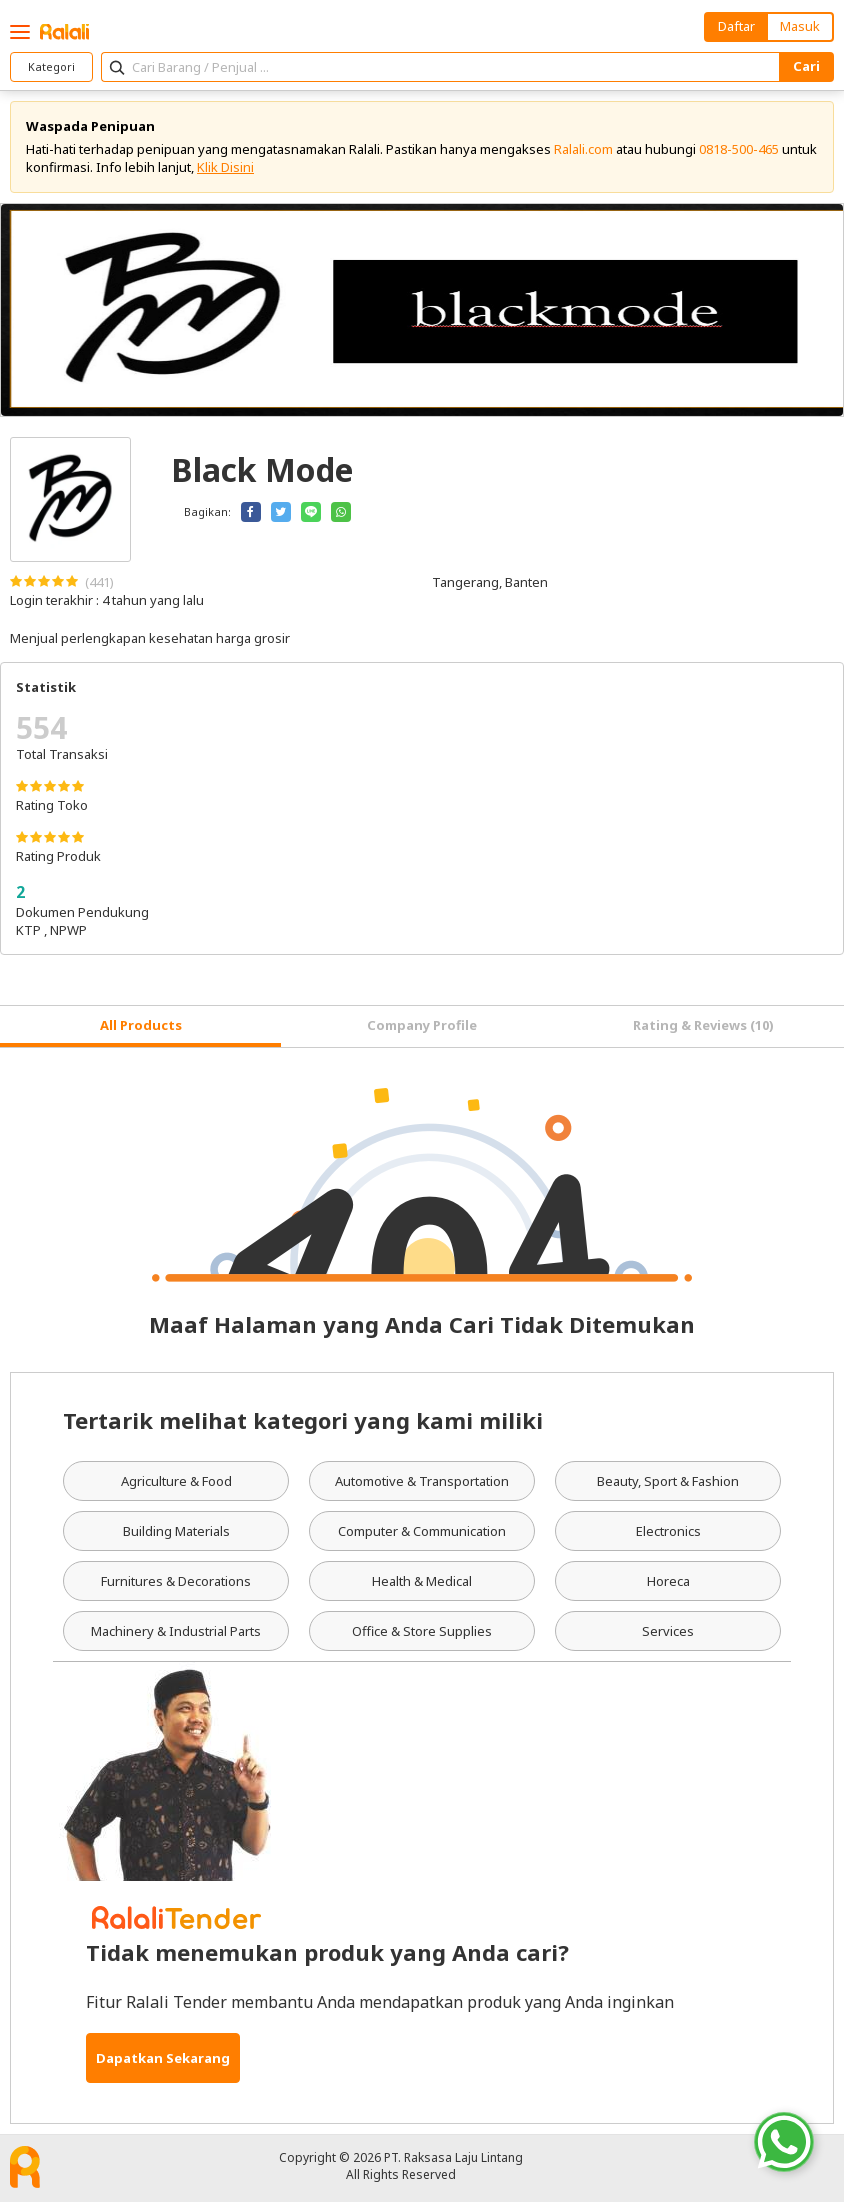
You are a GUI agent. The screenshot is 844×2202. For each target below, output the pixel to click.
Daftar (736, 26)
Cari (806, 66)
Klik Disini (225, 167)
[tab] (140, 1026)
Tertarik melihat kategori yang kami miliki (303, 1420)
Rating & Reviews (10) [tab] (703, 1025)
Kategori (51, 66)
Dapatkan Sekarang (163, 2058)
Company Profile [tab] (422, 1025)
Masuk (800, 26)
